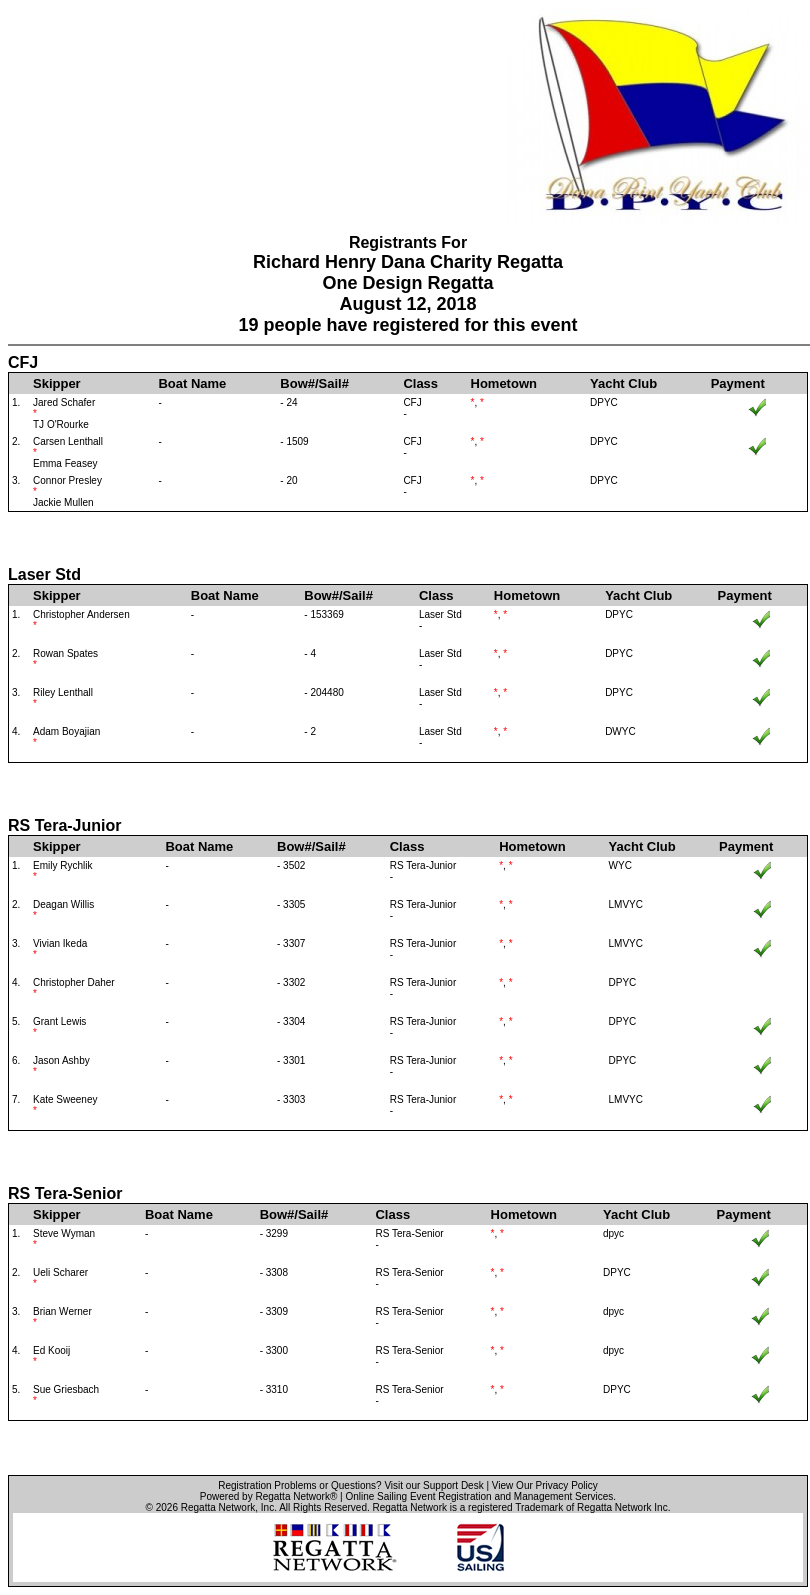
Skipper (57, 383)
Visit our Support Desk (433, 1485)
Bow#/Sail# (314, 383)
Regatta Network (218, 1507)
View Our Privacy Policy (545, 1485)
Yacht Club (623, 383)
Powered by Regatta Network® (268, 1496)
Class (420, 383)
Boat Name (192, 383)
